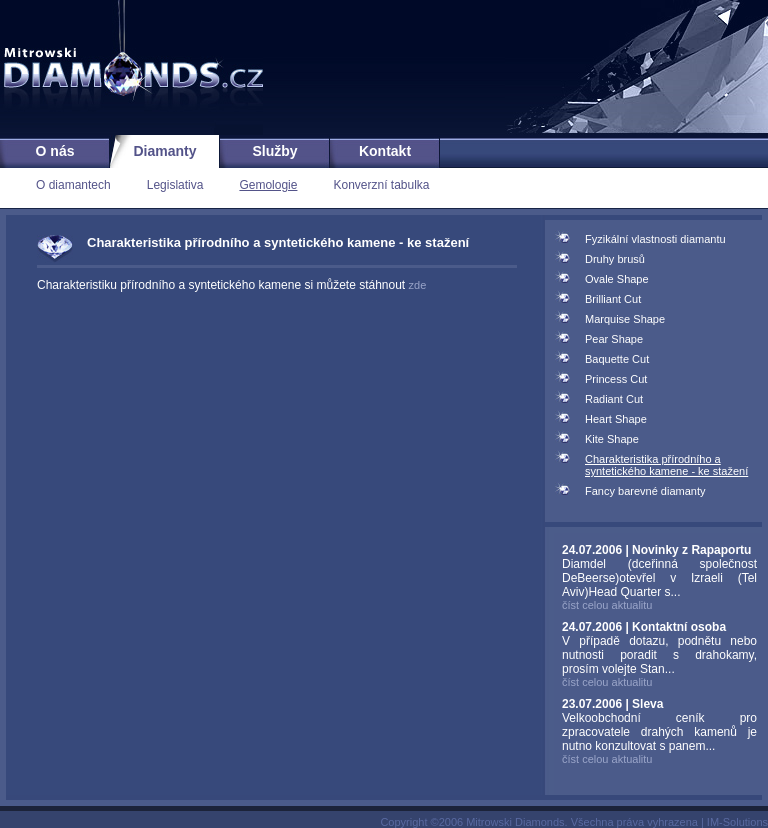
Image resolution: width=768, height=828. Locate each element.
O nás (55, 151)
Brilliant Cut (613, 299)
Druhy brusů (615, 259)
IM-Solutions (737, 822)
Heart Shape (616, 419)
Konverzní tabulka (381, 185)
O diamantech (73, 185)
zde (418, 285)
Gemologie (268, 185)
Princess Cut (616, 379)
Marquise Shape (625, 319)
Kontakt (385, 151)
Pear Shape (614, 339)
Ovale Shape (617, 279)
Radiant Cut (614, 399)
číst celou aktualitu (607, 605)
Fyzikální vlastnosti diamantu (655, 239)
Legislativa (175, 185)
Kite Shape (612, 439)
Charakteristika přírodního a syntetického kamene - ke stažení (666, 465)
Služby (274, 151)
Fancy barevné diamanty (645, 491)
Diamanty (164, 151)
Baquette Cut (617, 359)
